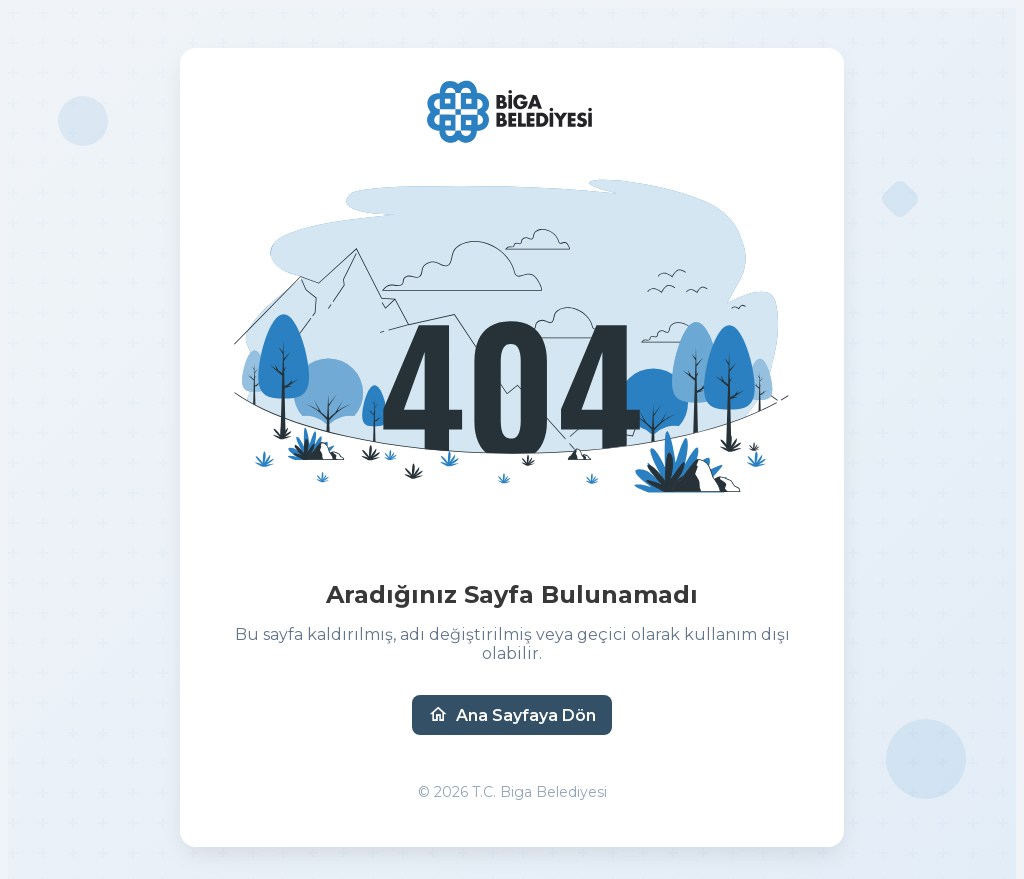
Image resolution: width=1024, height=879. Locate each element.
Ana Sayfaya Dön (512, 715)
